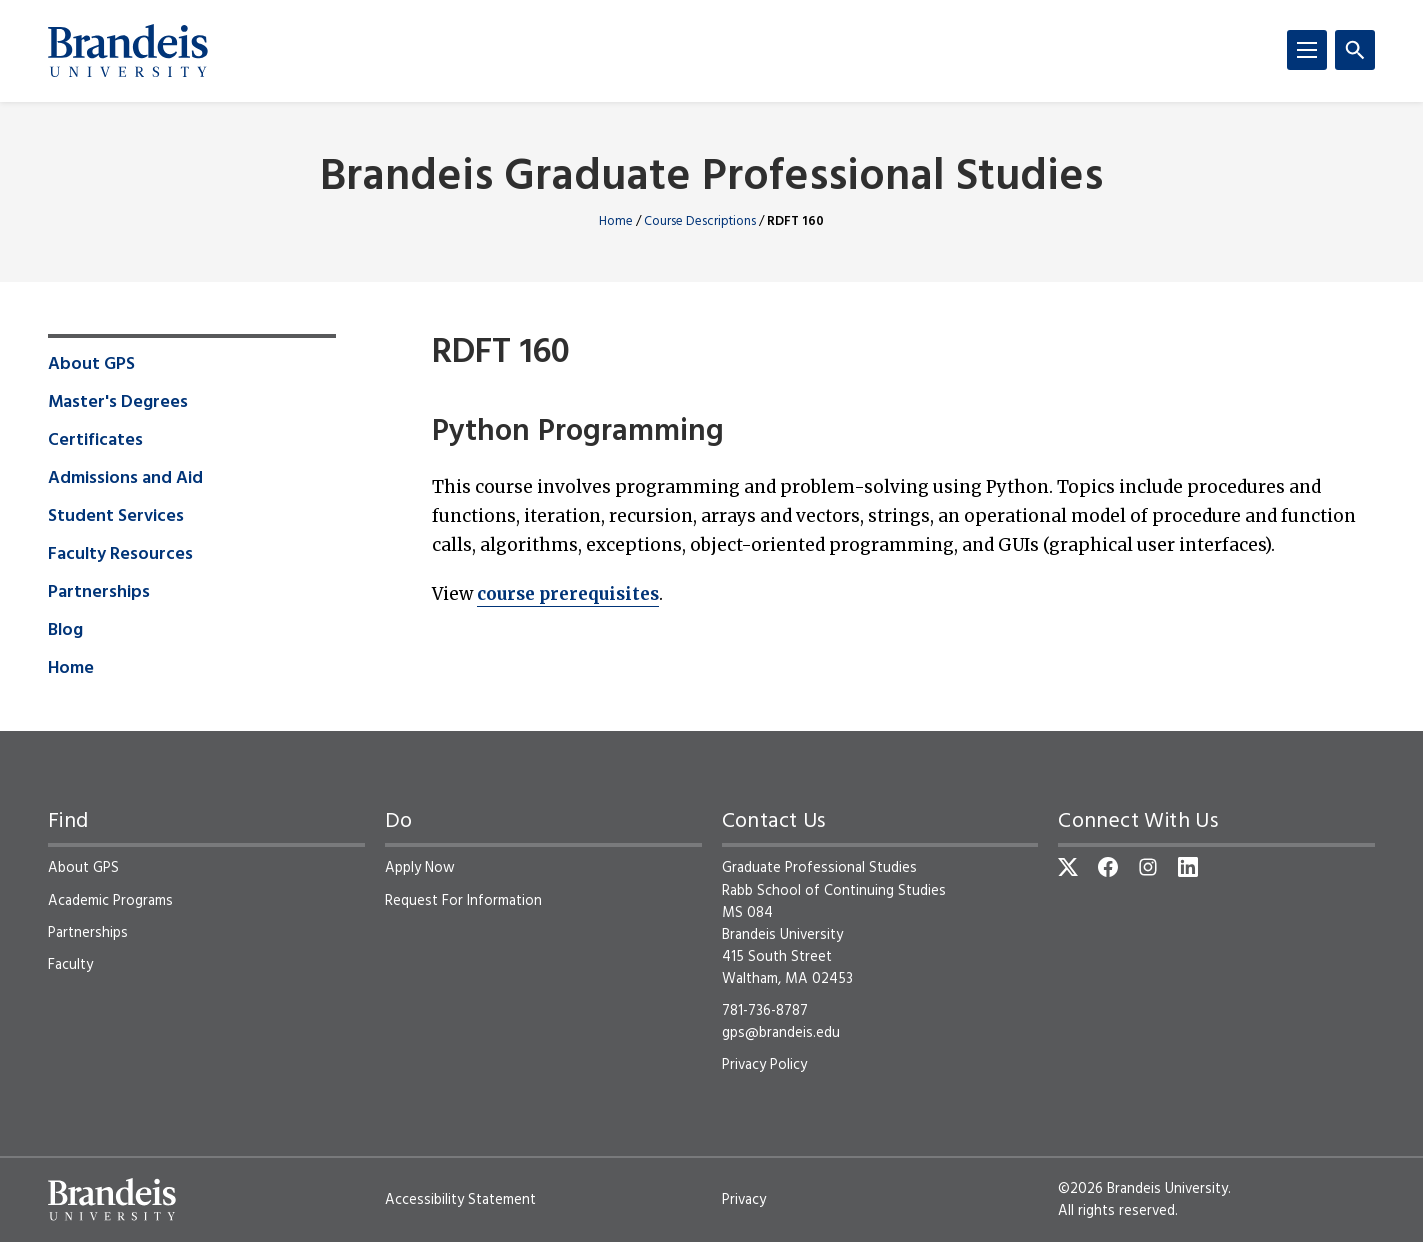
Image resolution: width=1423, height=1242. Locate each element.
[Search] (1355, 50)
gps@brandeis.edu (781, 1033)
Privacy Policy (764, 1065)
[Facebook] (1108, 867)
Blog (65, 631)
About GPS (91, 365)
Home (616, 221)
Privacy (744, 1200)
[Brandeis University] (128, 51)
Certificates (95, 441)
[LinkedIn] (1188, 867)
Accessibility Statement (460, 1200)
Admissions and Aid (125, 479)
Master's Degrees (118, 403)
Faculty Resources (120, 555)
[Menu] (1307, 50)
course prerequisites (568, 594)
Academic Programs (110, 901)
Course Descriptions (700, 221)
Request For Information (463, 901)
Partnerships (99, 593)
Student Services (116, 517)
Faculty (70, 965)
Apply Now (420, 868)
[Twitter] (1068, 867)
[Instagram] (1148, 867)
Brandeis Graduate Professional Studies (711, 178)
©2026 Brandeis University (1143, 1189)
